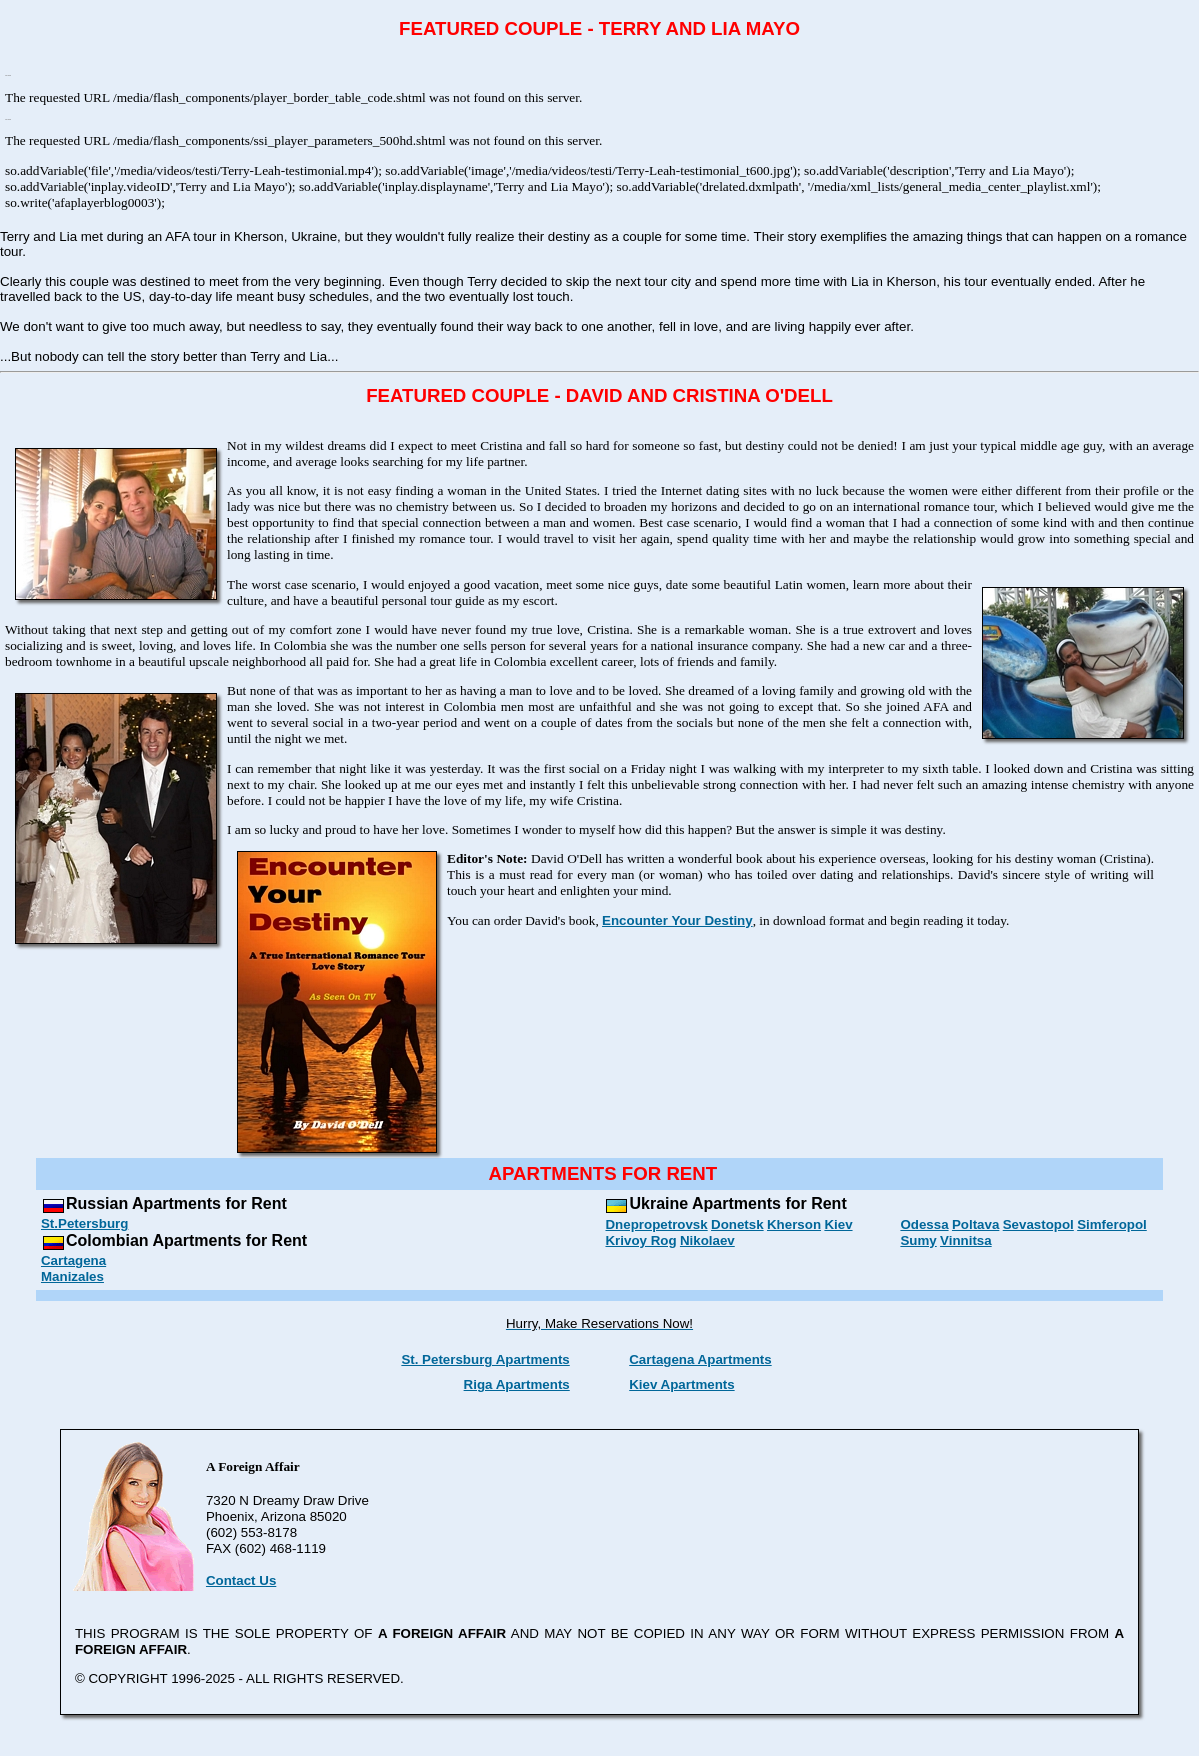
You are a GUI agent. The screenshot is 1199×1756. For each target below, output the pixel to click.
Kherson (794, 1224)
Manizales (72, 1276)
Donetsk (737, 1224)
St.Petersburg (84, 1223)
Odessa (924, 1224)
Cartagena (73, 1260)
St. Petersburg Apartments (485, 1359)
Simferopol (1112, 1224)
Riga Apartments (517, 1384)
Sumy (918, 1240)
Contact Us (241, 1580)
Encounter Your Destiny (677, 920)
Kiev (838, 1224)
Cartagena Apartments (700, 1359)
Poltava (975, 1224)
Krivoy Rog (640, 1240)
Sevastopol (1038, 1224)
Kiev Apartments (681, 1384)
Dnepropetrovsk (656, 1224)
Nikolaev (707, 1240)
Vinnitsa (966, 1240)
